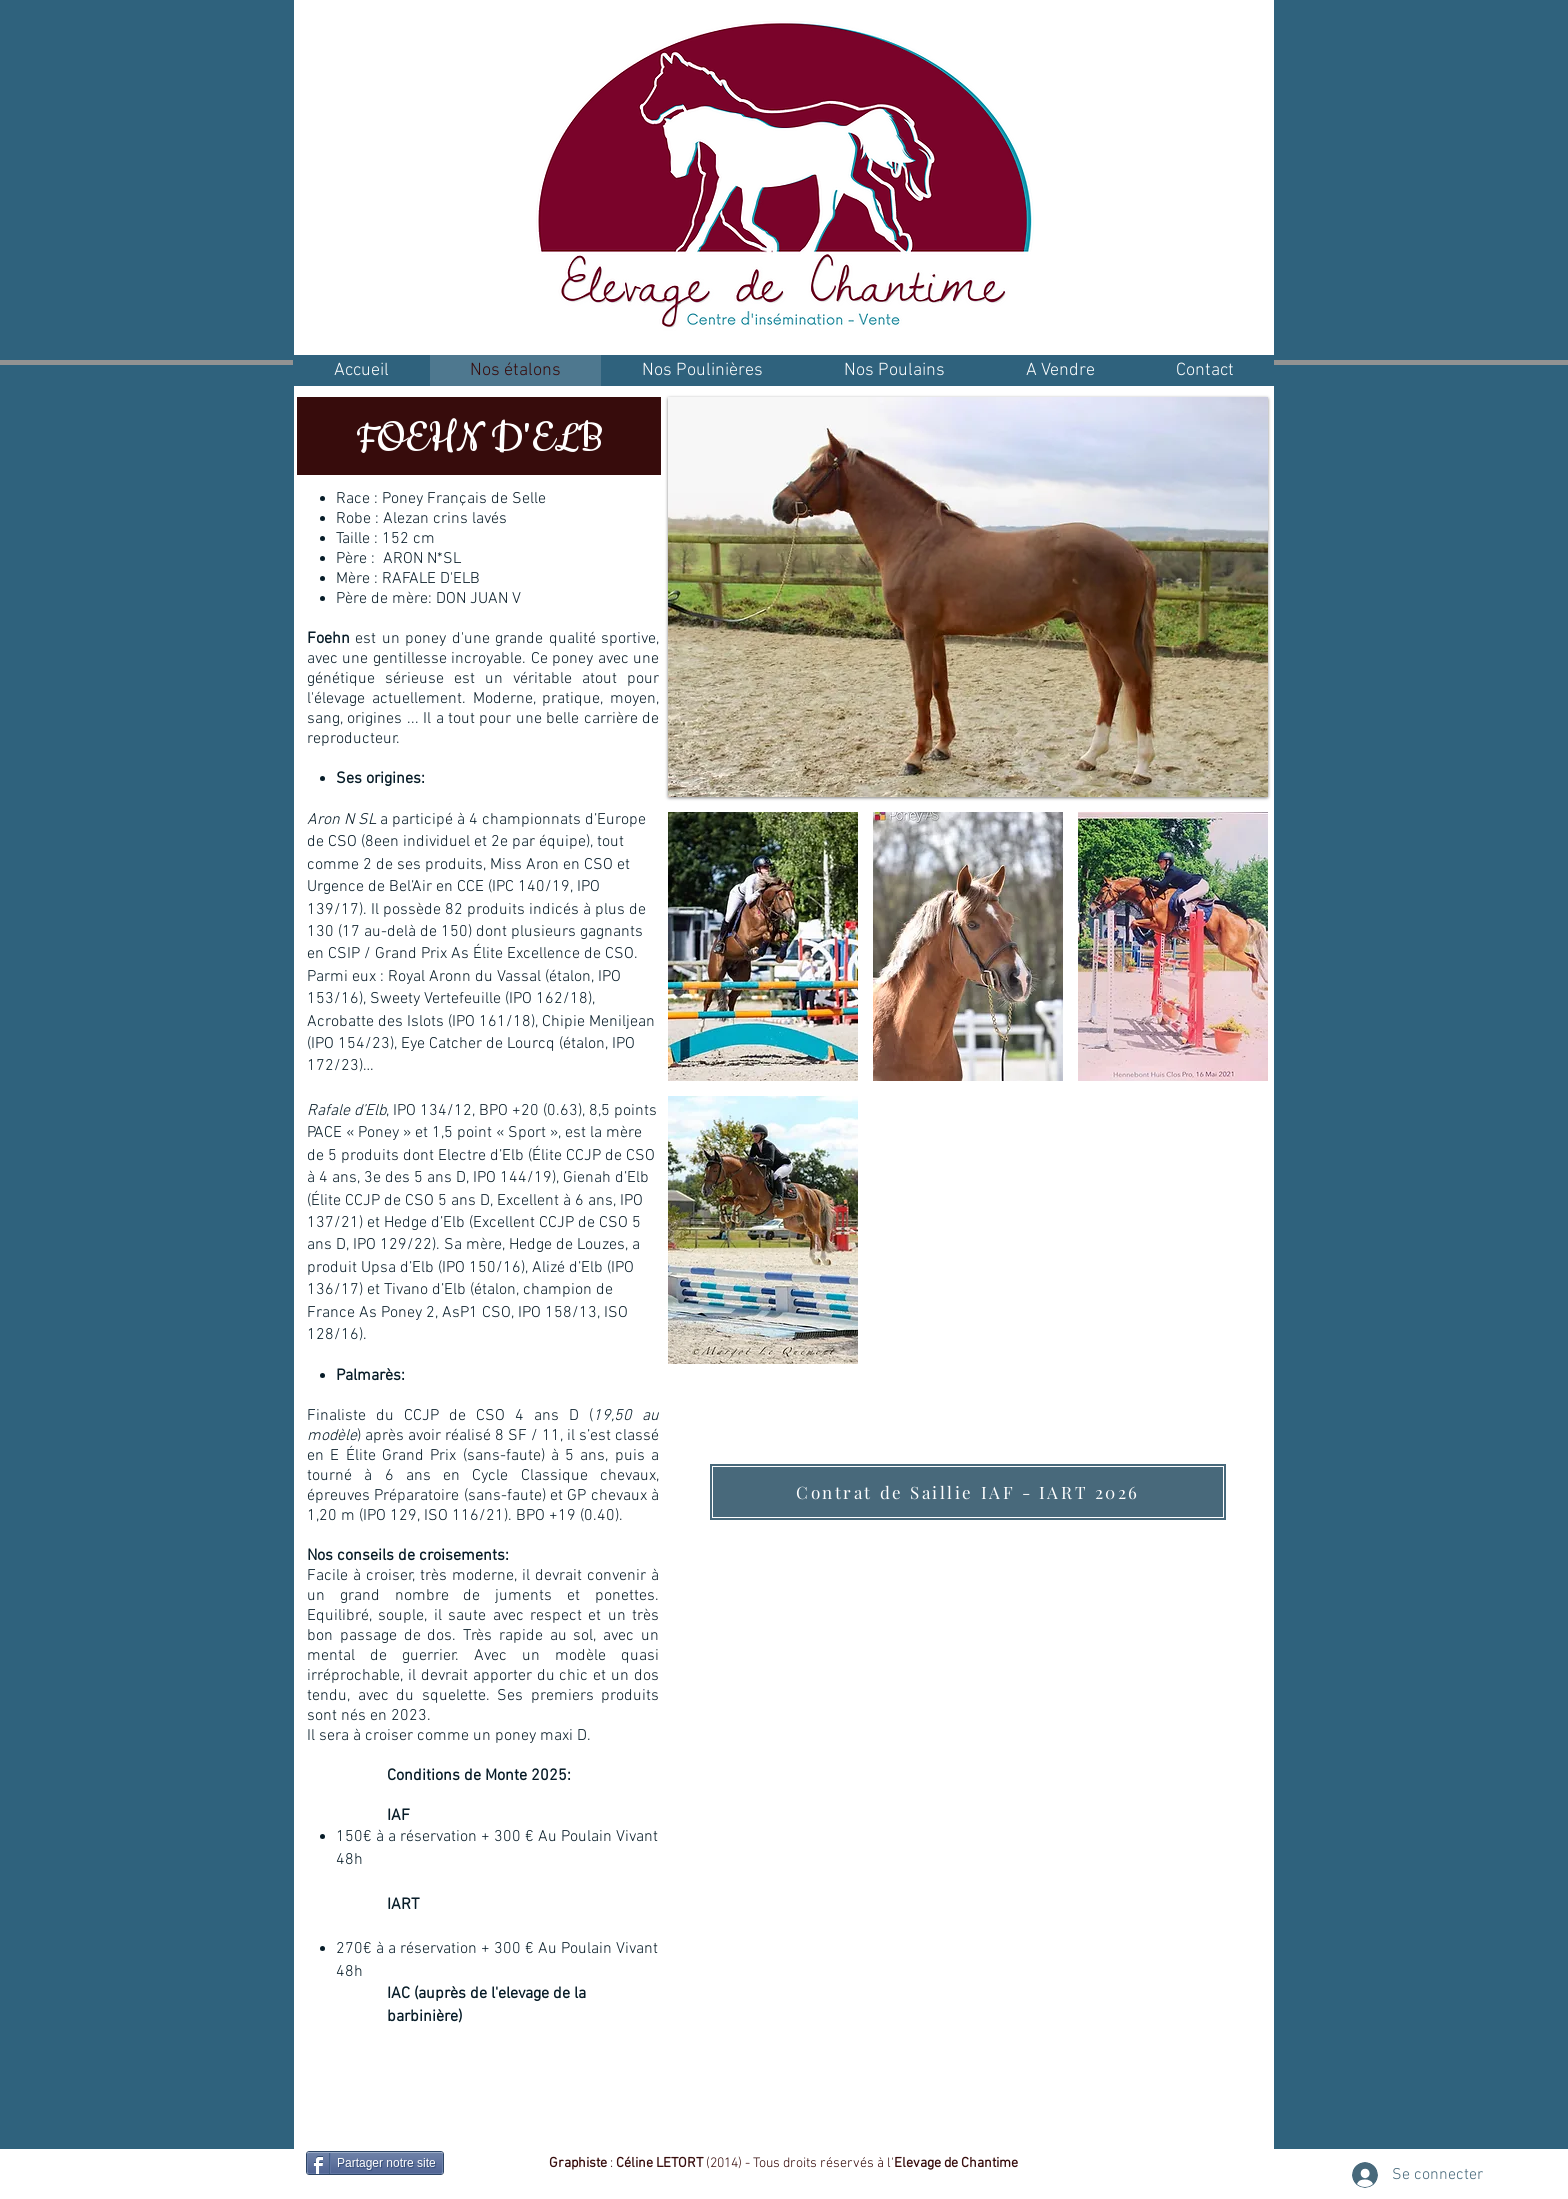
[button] (763, 946)
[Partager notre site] (375, 2163)
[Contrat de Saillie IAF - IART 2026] (968, 1492)
